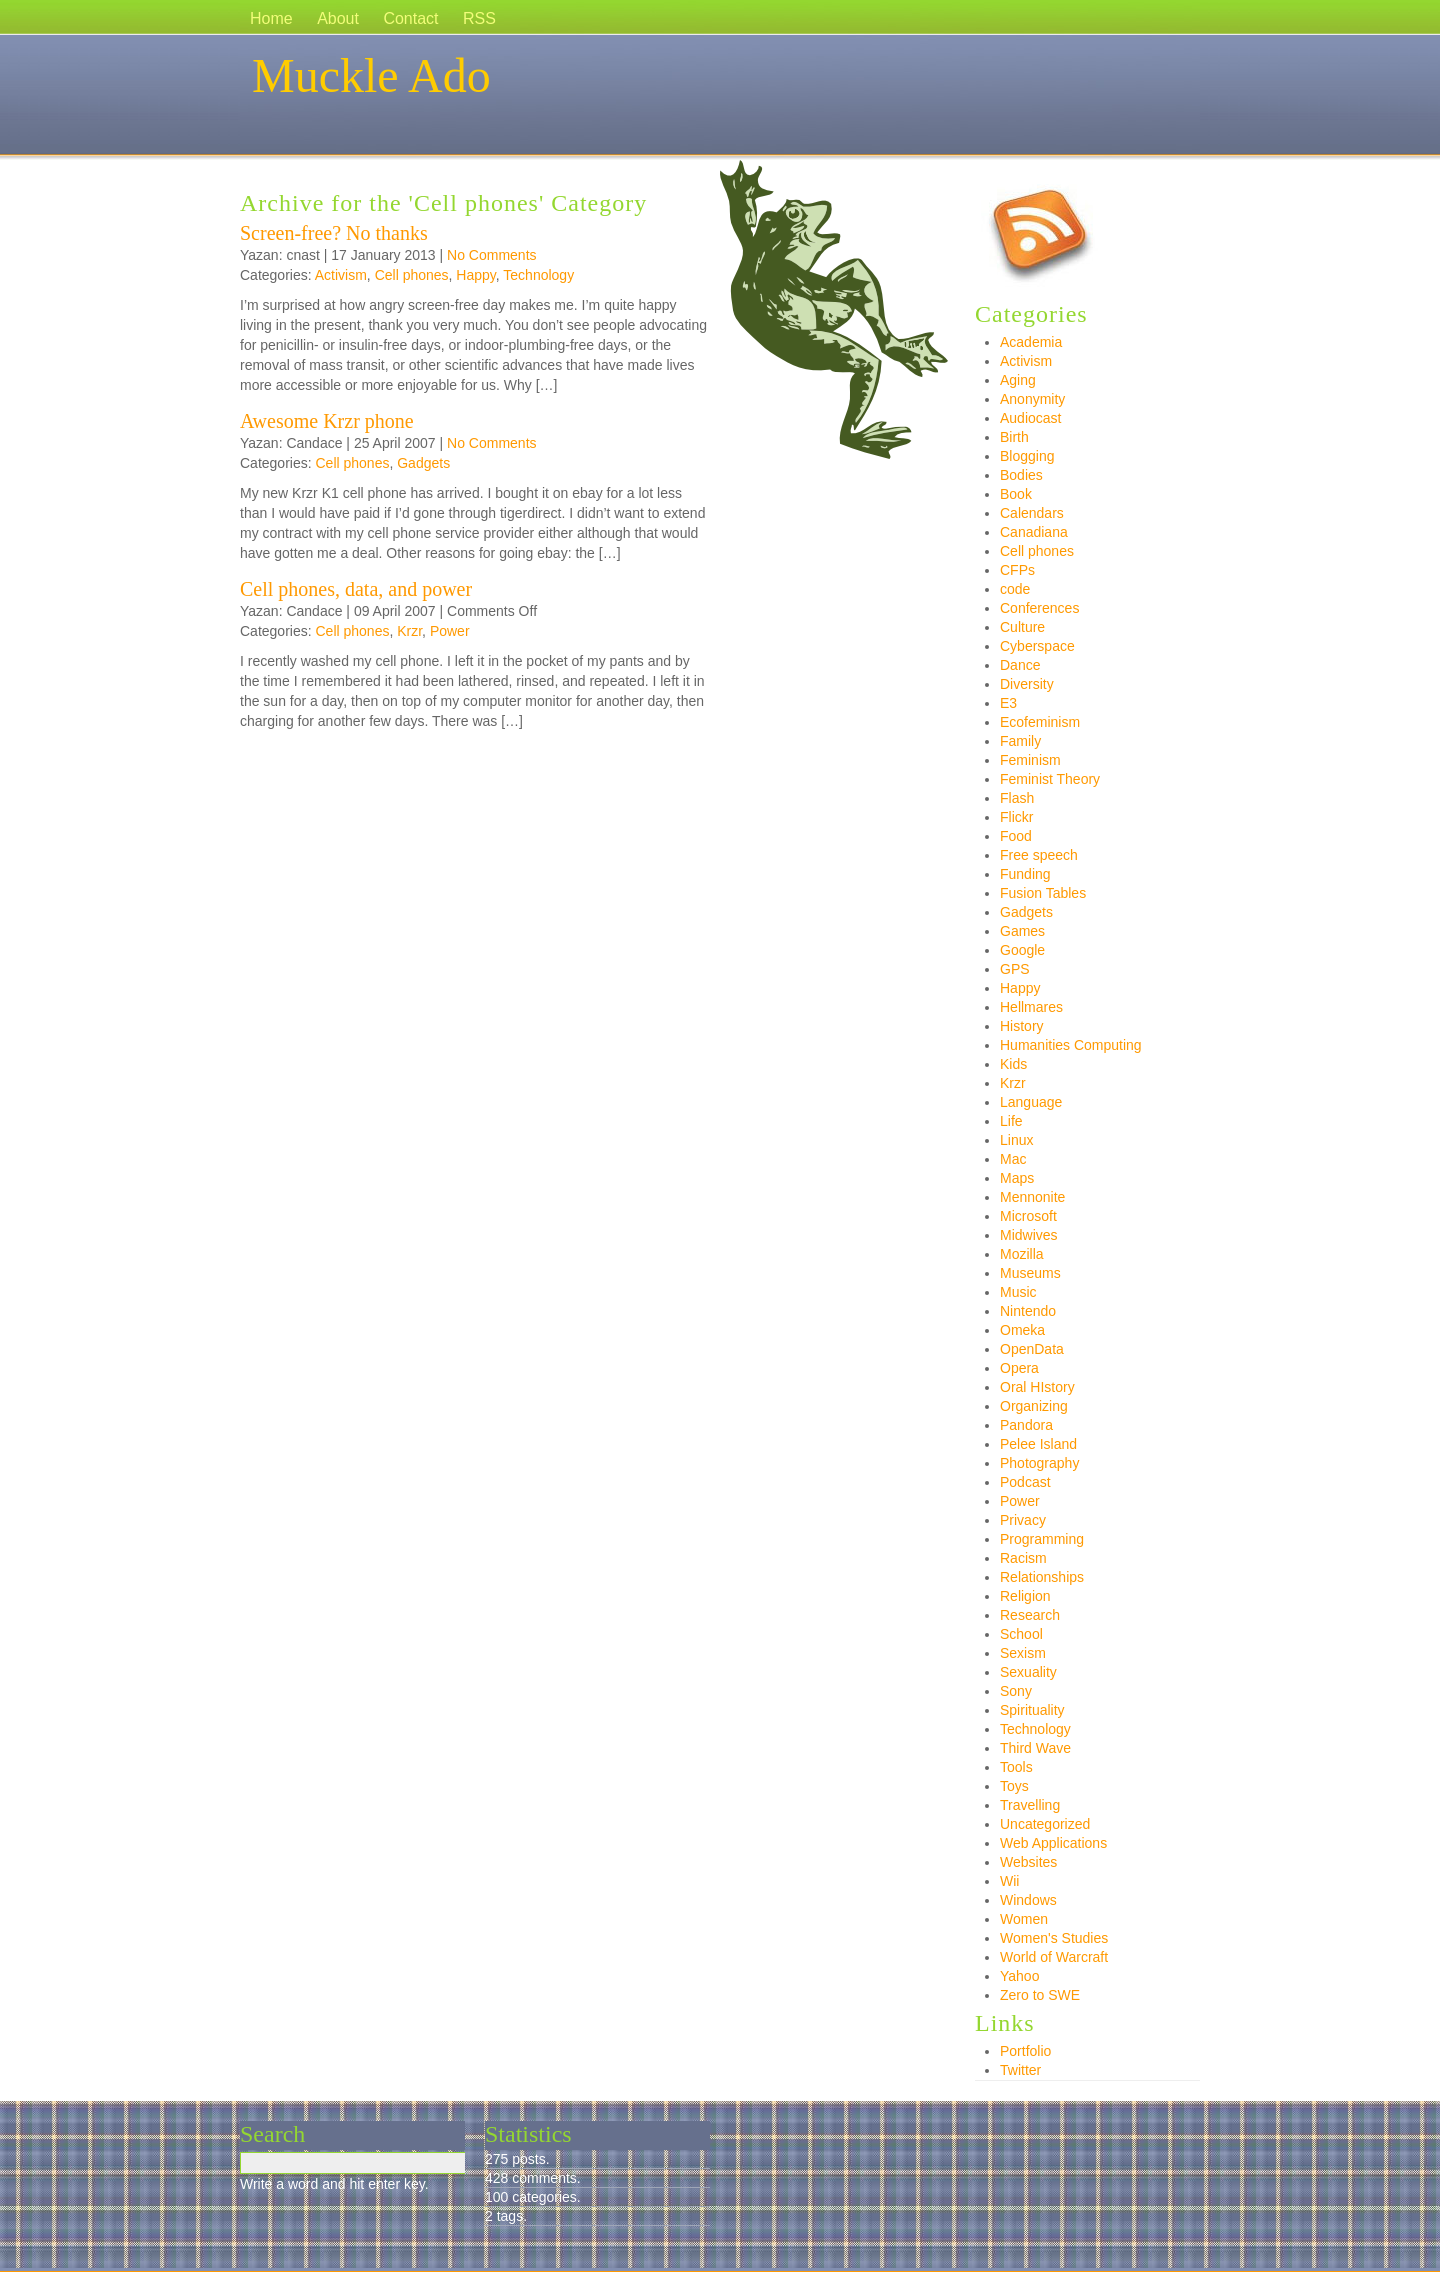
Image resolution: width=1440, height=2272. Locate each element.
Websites (1028, 1862)
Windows (1028, 1900)
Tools (1016, 1767)
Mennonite (1032, 1197)
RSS (479, 18)
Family (1020, 741)
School (1021, 1634)
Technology (538, 275)
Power (450, 631)
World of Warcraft (1054, 1957)
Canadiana (1034, 532)
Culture (1022, 627)
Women (1024, 1919)
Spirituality (1032, 1710)
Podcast (1025, 1482)
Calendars (1032, 513)
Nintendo (1028, 1311)
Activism (341, 275)
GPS (1015, 969)
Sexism (1023, 1653)
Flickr (1016, 817)
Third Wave (1035, 1748)
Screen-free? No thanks (334, 233)
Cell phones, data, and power (356, 589)
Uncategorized (1045, 1824)
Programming (1042, 1539)
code (1015, 589)
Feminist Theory (1050, 779)
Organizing (1034, 1406)
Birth (1014, 437)
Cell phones (412, 275)
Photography (1039, 1463)
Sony (1016, 1691)
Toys (1014, 1786)
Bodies (1021, 475)
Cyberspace (1037, 646)
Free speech (1039, 855)
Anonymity (1032, 399)
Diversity (1027, 684)
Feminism (1030, 760)
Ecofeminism (1040, 722)
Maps (1017, 1178)
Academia (1031, 342)
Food (1016, 836)
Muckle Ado (371, 75)
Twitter (1020, 2070)
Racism (1023, 1558)
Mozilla (1022, 1254)
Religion (1025, 1596)
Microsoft (1028, 1216)
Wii (1009, 1881)
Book (1016, 494)
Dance (1020, 665)
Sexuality (1028, 1672)
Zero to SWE (1040, 1995)
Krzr (409, 631)
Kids (1013, 1064)
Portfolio (1025, 2051)
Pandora (1026, 1425)
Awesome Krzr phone (327, 421)
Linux (1016, 1140)
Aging (1018, 380)
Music (1018, 1292)
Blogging (1027, 456)
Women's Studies (1054, 1938)
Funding (1025, 874)
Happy (475, 275)
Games (1022, 931)
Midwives (1029, 1235)
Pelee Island (1038, 1444)
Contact (410, 18)
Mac (1013, 1159)
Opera (1019, 1368)
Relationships (1042, 1577)
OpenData (1032, 1349)
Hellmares (1031, 1007)
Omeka (1022, 1330)
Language (1031, 1102)
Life (1011, 1121)
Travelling (1030, 1805)
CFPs (1017, 570)
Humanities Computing (1071, 1045)
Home (271, 18)
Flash (1017, 798)
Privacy (1023, 1520)
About (338, 18)
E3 (1008, 703)
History (1022, 1026)
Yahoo (1019, 1976)
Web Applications (1053, 1843)
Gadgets (423, 463)
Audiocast (1030, 418)
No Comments (491, 255)
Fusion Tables (1043, 893)
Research (1030, 1615)
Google (1022, 950)
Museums (1030, 1273)
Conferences (1039, 608)
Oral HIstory (1037, 1387)
